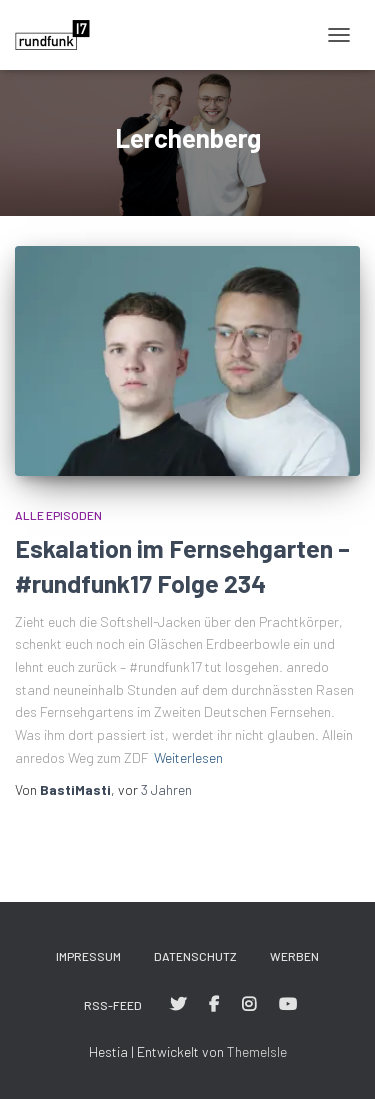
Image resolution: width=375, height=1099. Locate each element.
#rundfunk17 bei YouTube (288, 1005)
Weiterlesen (188, 757)
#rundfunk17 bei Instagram (249, 1005)
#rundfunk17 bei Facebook (214, 1005)
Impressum (88, 956)
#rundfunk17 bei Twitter (178, 1005)
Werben (294, 956)
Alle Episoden (58, 515)
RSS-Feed (113, 1005)
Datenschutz (195, 956)
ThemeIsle (257, 1051)
